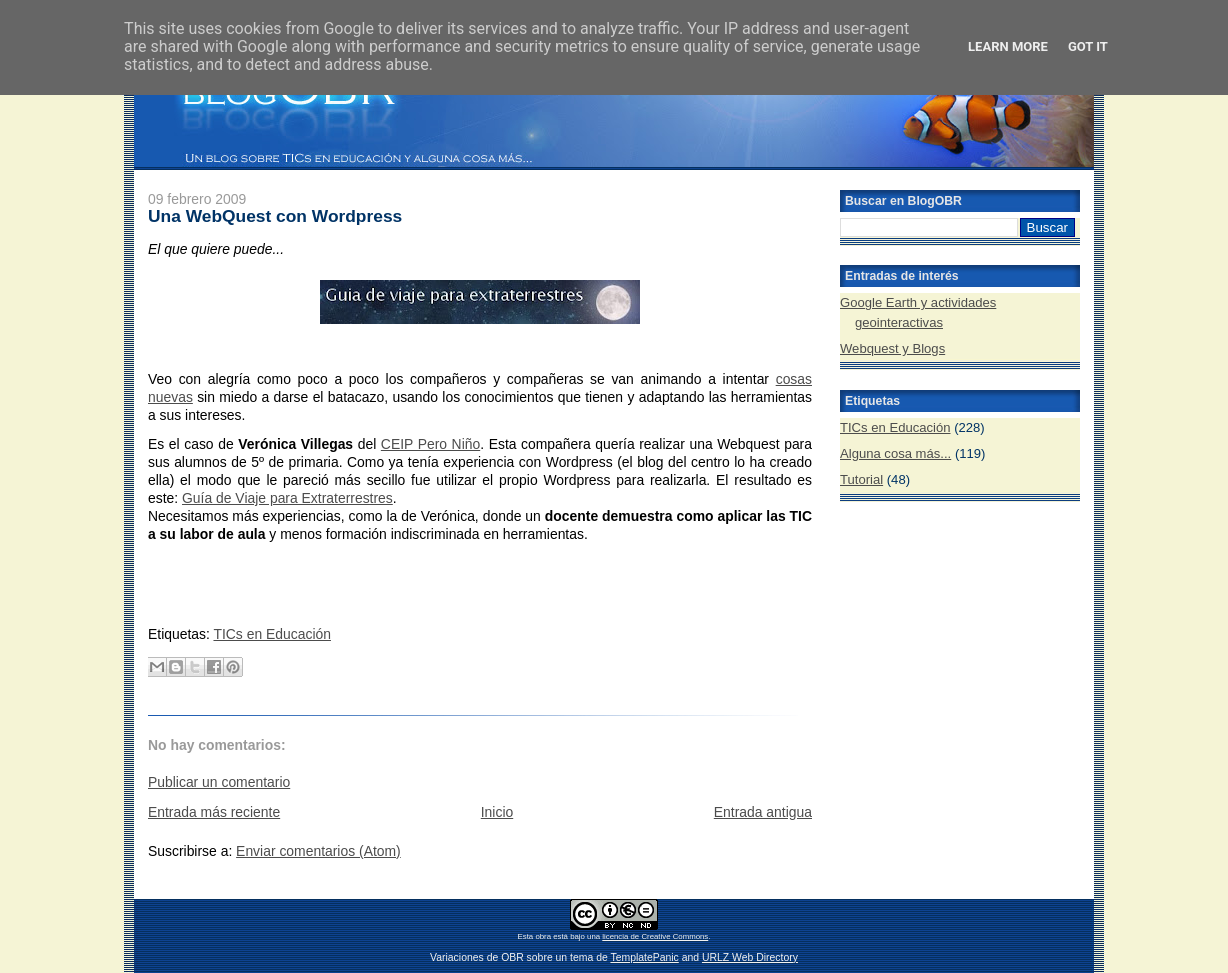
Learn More (1008, 46)
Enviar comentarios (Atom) (318, 851)
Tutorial (861, 479)
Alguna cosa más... (895, 453)
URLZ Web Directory (750, 957)
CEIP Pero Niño (430, 444)
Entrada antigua (763, 812)
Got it (1088, 46)
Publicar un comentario (219, 782)
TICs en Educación (272, 634)
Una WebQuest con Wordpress (275, 216)
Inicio (497, 812)
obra (543, 936)
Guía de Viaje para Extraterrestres (287, 498)
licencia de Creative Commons (655, 936)
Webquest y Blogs (892, 348)
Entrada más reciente (214, 812)
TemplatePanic (644, 957)
